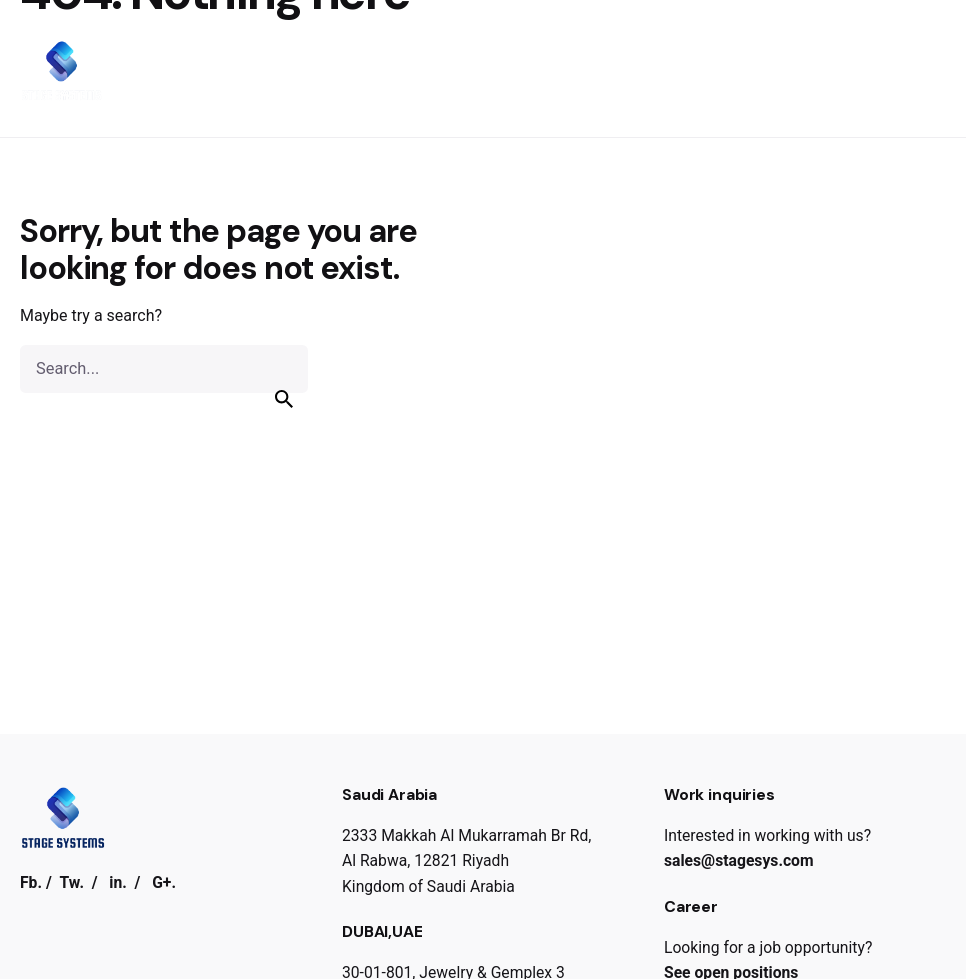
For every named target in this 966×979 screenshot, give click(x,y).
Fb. (31, 882)
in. (118, 882)
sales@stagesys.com (739, 860)
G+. (164, 882)
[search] (284, 399)
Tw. (72, 882)
